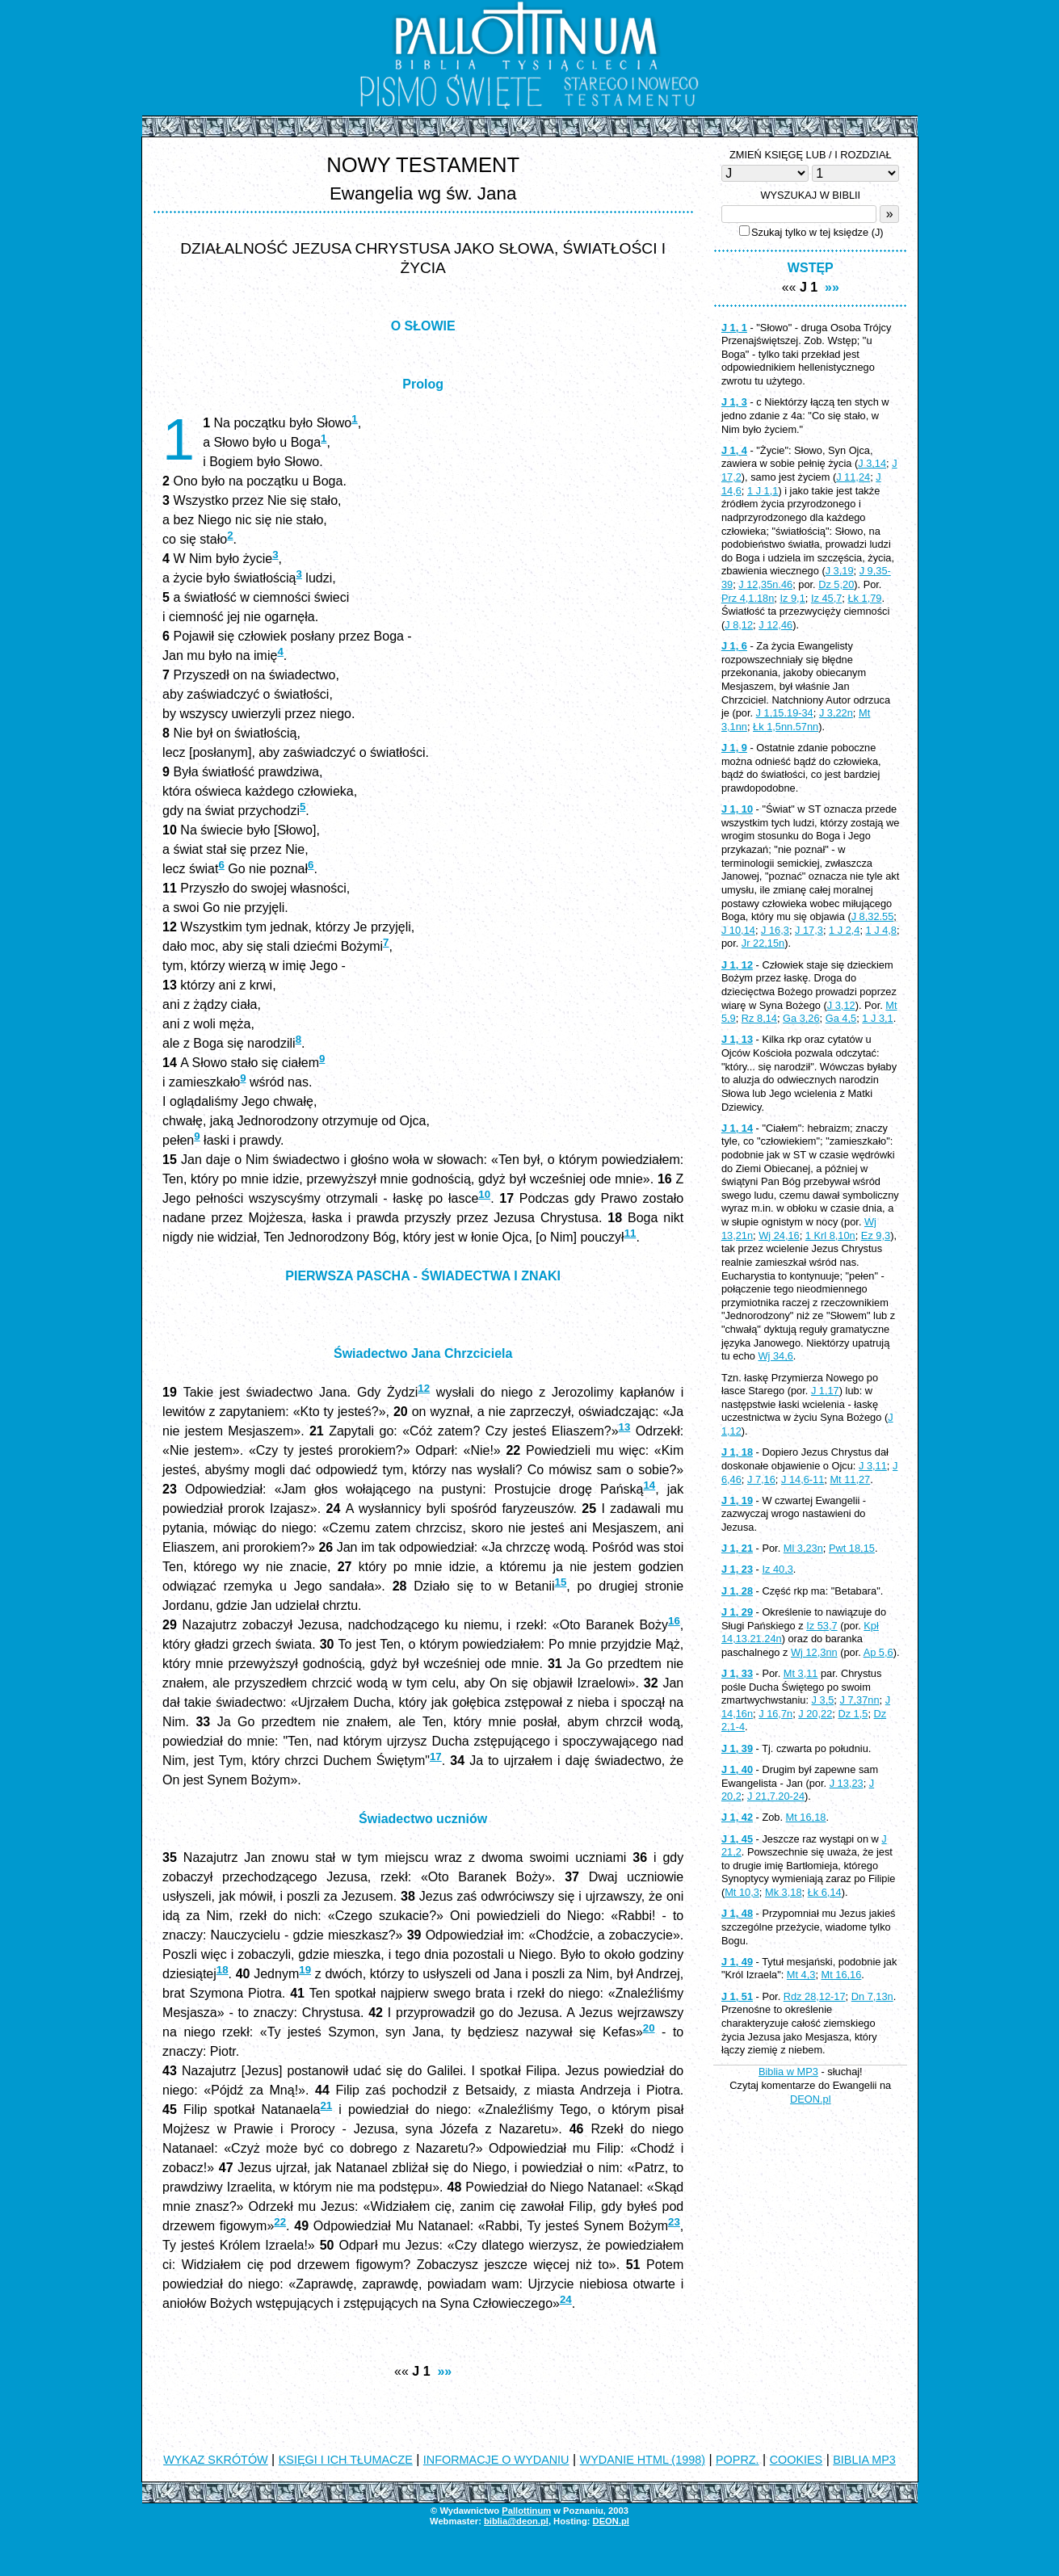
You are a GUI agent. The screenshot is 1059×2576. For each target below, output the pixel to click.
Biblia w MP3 (788, 2071)
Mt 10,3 (742, 1892)
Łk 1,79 (864, 598)
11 (630, 1233)
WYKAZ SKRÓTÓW (215, 2459)
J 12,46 (775, 625)
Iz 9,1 (792, 598)
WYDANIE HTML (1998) (642, 2459)
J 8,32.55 (872, 916)
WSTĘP (811, 268)
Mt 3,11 (801, 1673)
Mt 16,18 (806, 1817)
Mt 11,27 (850, 1479)
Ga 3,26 (801, 1018)
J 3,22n (836, 713)
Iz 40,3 (777, 1569)
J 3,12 (841, 1005)
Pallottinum (526, 2510)
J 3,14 (872, 463)
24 (566, 2299)
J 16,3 (775, 930)
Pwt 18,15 (852, 1548)
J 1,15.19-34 (784, 713)
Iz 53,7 (821, 1626)
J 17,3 (809, 930)
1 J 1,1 (762, 491)
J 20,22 (815, 1714)
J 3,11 (873, 1466)
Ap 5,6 (878, 1652)
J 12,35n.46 (765, 584)
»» (444, 2371)
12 (424, 1388)
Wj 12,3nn (814, 1652)
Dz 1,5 (853, 1714)
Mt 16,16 (842, 1975)
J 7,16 (761, 1479)
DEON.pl (810, 2099)
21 (326, 2105)
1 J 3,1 (877, 1018)
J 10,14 (738, 930)
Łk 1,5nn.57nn (785, 727)
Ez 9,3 (875, 1235)
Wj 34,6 (775, 1356)
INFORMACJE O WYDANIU (496, 2459)
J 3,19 (840, 571)
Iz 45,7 (826, 598)
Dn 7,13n (872, 1996)
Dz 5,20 (836, 584)
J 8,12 (739, 625)
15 (561, 1582)
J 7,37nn (859, 1700)
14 (649, 1485)
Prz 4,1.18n (747, 598)
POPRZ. (737, 2459)
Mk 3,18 (783, 1892)
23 (674, 2222)
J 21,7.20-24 (776, 1796)
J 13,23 (847, 1783)
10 (484, 1194)
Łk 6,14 (825, 1892)
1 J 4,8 (881, 930)
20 (649, 2028)
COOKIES (796, 2459)
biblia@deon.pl (516, 2521)
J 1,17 (825, 1391)
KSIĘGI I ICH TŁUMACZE (346, 2459)
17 (436, 1756)
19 (305, 1970)
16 (674, 1621)
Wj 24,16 (779, 1235)
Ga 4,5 (841, 1018)
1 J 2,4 (844, 930)
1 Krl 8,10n (830, 1235)
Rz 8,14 (759, 1018)
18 (222, 1970)
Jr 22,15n (763, 943)
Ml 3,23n (803, 1548)
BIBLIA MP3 (864, 2459)
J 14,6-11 (802, 1479)
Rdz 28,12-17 (815, 1996)
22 (280, 2222)
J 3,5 (823, 1700)
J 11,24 (853, 477)
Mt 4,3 (801, 1975)
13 (625, 1427)
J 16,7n (775, 1714)
